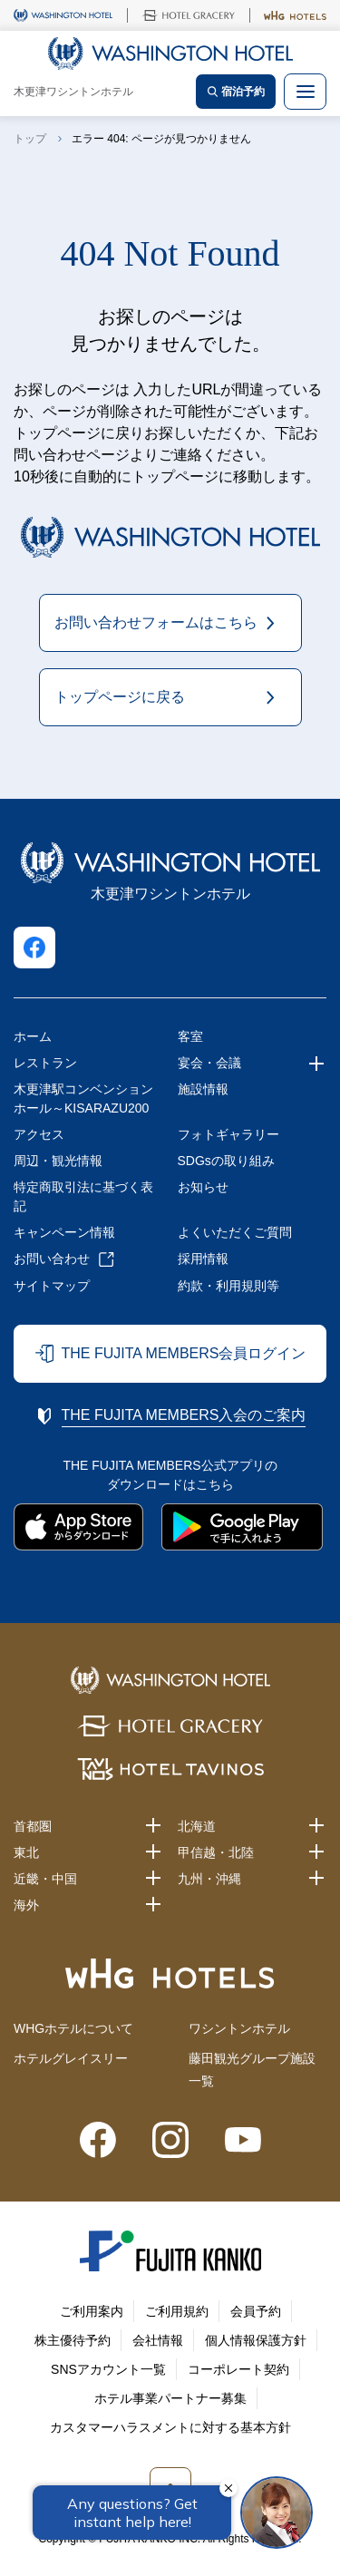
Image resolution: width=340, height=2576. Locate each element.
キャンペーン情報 (64, 1232)
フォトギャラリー (228, 1134)
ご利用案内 (91, 2311)
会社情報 (157, 2340)
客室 (190, 1036)
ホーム (33, 1036)
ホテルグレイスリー (71, 2058)
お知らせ (203, 1187)
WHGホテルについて (73, 2028)
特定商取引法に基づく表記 (83, 1196)
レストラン (45, 1062)
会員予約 (255, 2311)
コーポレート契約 (238, 2369)
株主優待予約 (72, 2340)
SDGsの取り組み (226, 1160)
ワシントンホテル (239, 2028)
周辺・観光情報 (58, 1160)
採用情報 (203, 1258)
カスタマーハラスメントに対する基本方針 (170, 2427)
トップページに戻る (119, 697)
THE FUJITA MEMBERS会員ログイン (184, 1353)
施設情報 (203, 1089)
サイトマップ (52, 1285)
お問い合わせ (52, 1258)
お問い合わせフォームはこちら (155, 622)
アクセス (39, 1134)
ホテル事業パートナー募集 (170, 2398)
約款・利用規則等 (228, 1285)
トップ (30, 138)
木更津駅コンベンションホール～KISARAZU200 (83, 1098)
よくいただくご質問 (235, 1232)
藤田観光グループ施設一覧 (252, 2069)
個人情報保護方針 (255, 2340)
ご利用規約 (177, 2311)
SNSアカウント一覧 (108, 2369)
